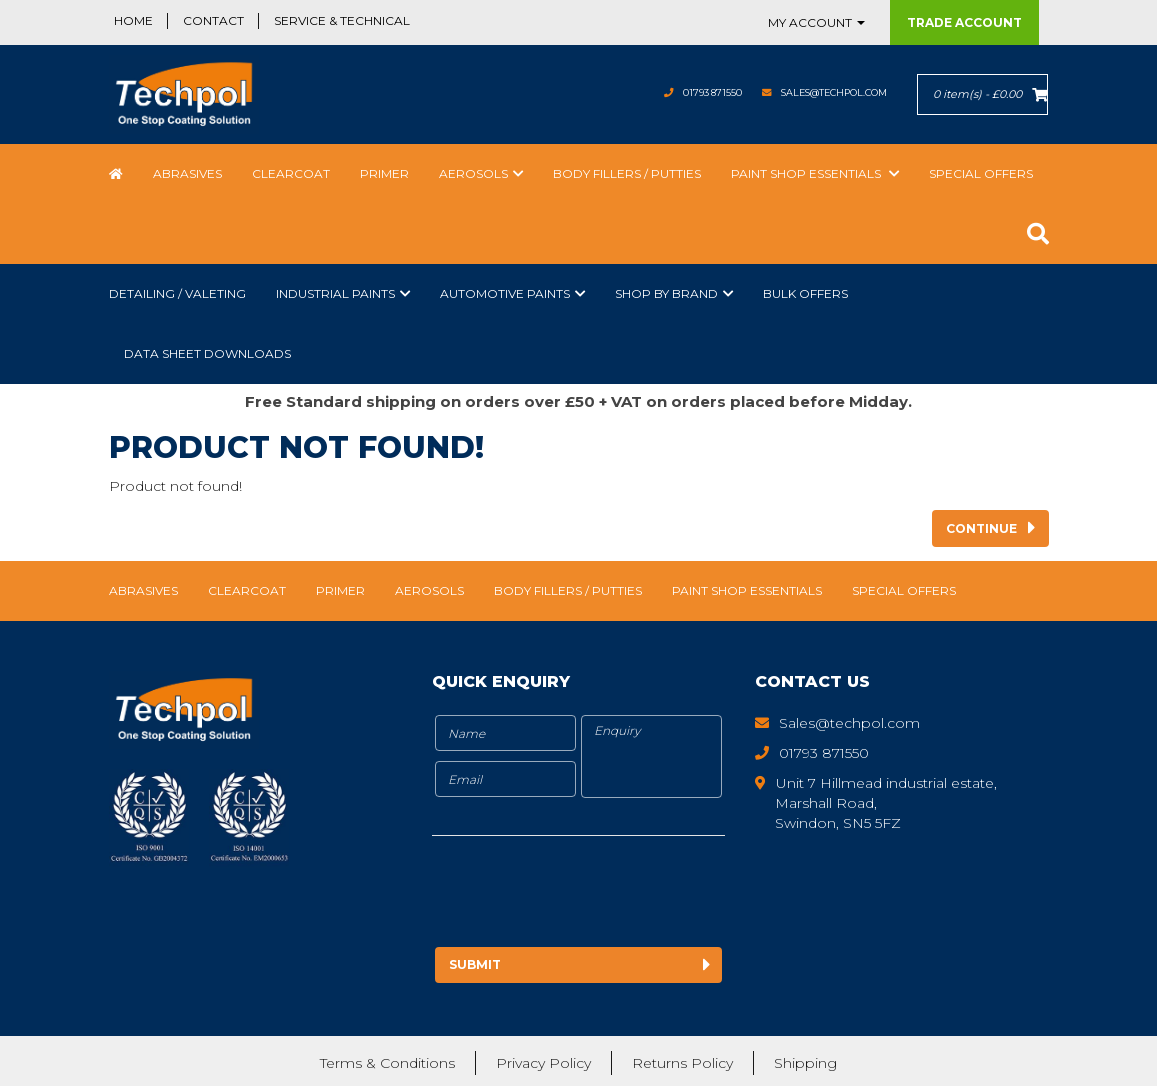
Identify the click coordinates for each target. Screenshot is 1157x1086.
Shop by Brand (666, 293)
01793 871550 (661, 92)
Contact (213, 20)
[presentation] (599, 895)
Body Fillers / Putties (627, 173)
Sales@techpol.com (814, 92)
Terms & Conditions (387, 1061)
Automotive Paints (505, 293)
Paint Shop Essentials (807, 173)
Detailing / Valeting (177, 293)
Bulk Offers (805, 293)
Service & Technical (342, 20)
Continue (981, 528)
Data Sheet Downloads (207, 353)
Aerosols (473, 173)
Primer (384, 173)
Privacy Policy (543, 1061)
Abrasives (187, 173)
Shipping (805, 1061)
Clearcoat (291, 173)
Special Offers (981, 173)
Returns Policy (682, 1061)
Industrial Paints (335, 293)
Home (133, 20)
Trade (964, 22)
